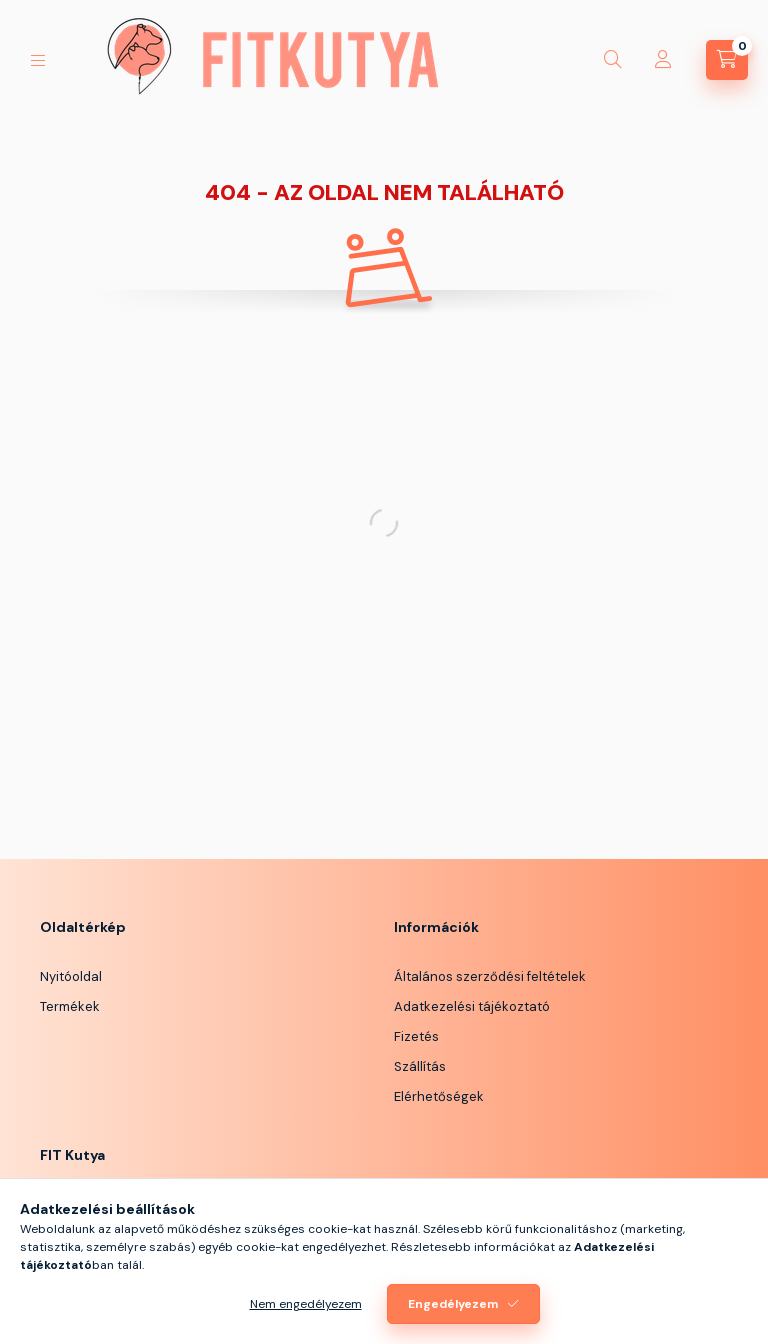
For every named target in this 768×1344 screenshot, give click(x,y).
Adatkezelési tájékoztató (472, 1006)
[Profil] (663, 60)
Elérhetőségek (439, 1096)
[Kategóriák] (38, 60)
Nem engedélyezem (306, 1304)
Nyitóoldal (71, 976)
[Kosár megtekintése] (727, 60)
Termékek (70, 1006)
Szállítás (420, 1066)
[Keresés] (613, 60)
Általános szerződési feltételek (490, 976)
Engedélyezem (453, 1304)
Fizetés (416, 1036)
